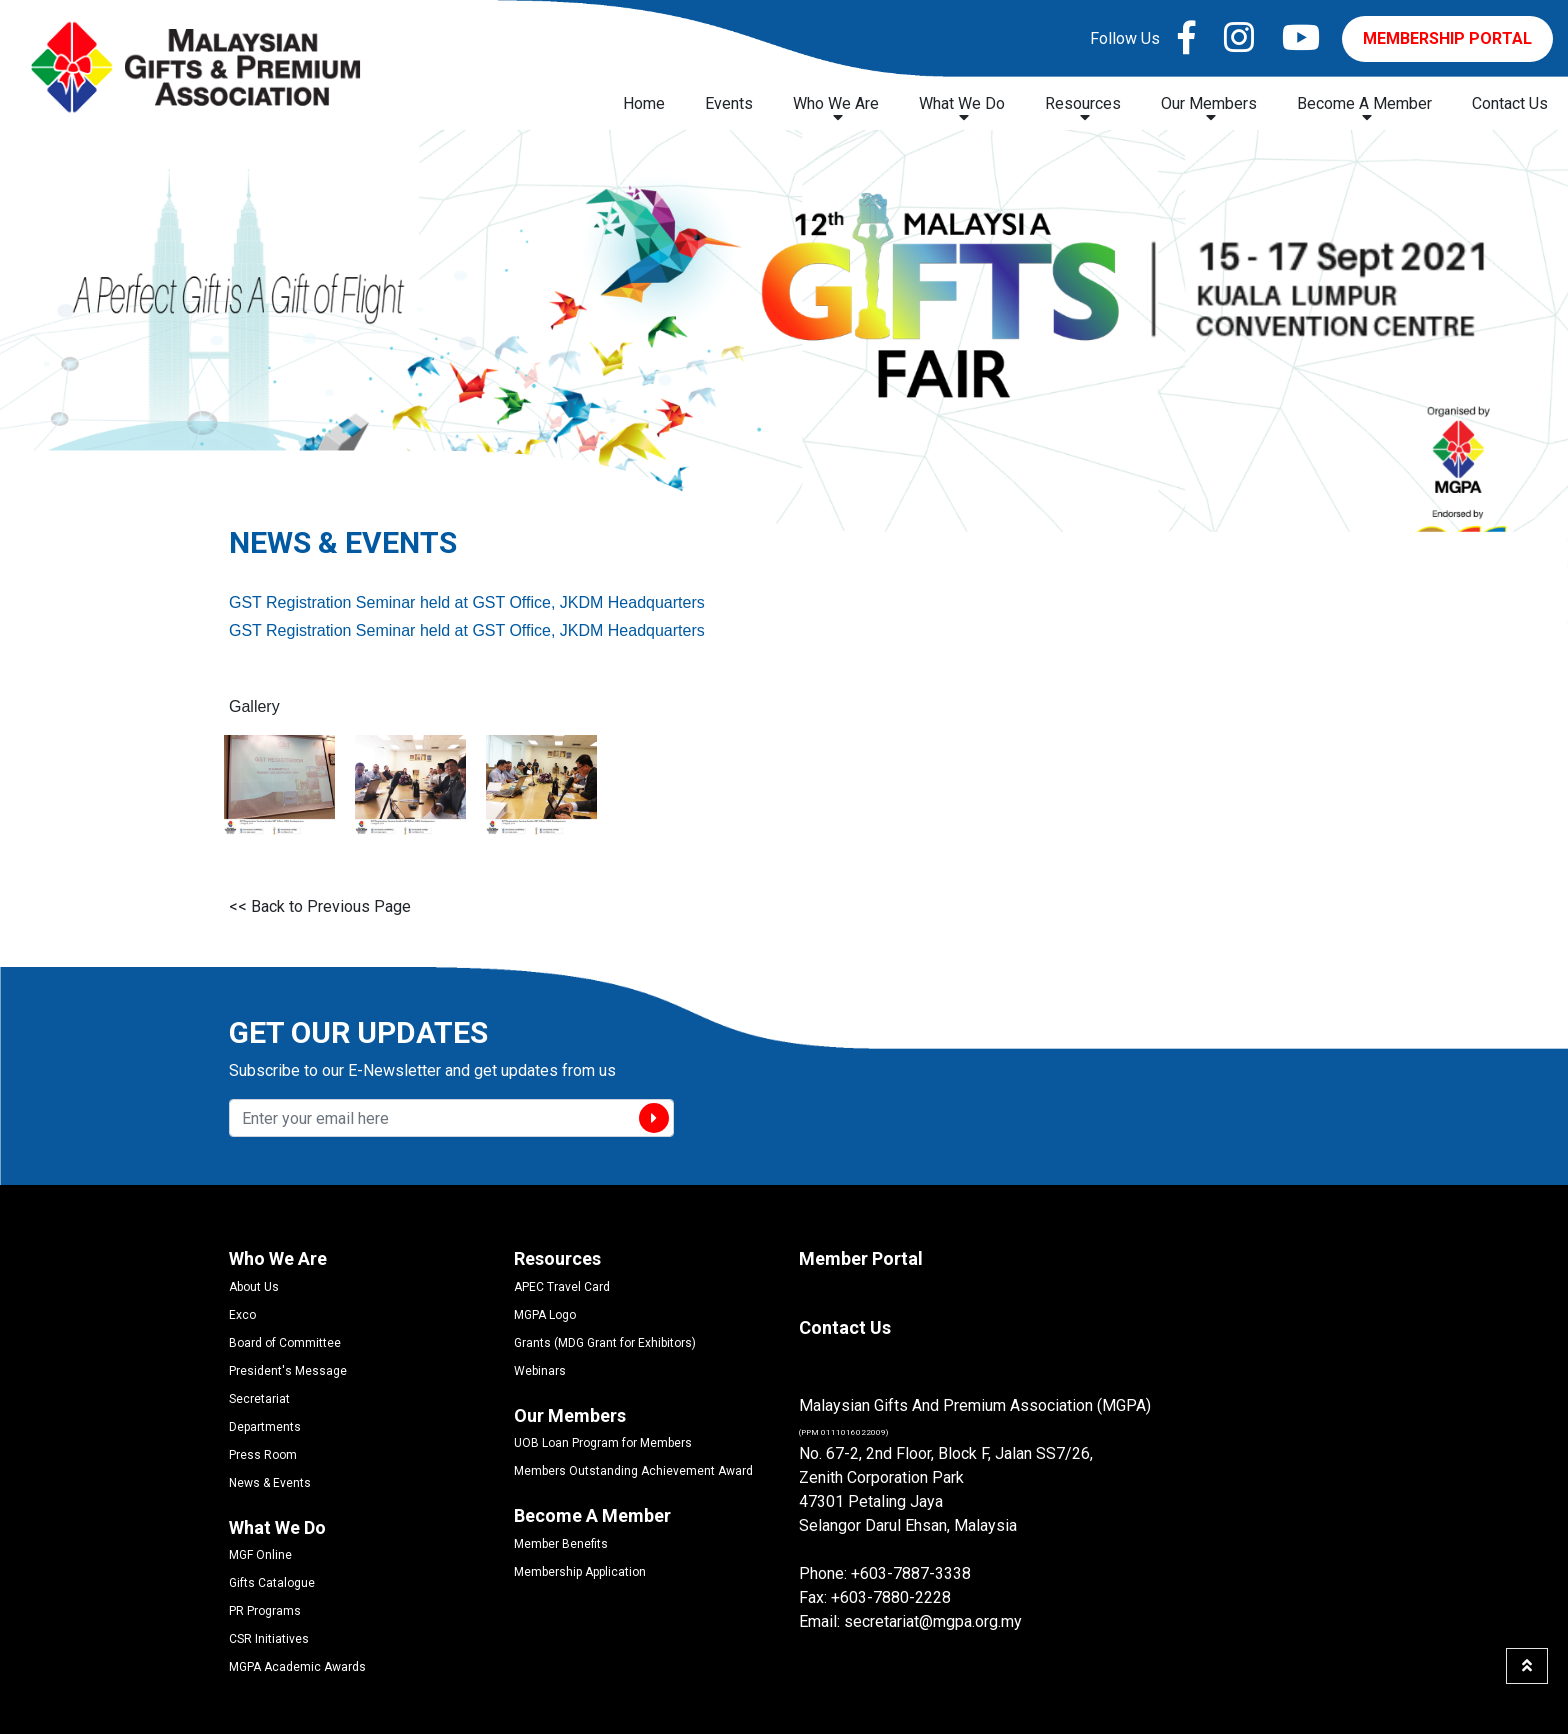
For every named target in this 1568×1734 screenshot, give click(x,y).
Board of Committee (285, 1343)
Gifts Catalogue (272, 1583)
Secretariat (259, 1399)
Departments (265, 1427)
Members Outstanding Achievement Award (633, 1471)
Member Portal (861, 1258)
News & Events (270, 1483)
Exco (242, 1315)
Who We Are (836, 109)
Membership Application (580, 1572)
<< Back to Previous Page (320, 906)
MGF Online (260, 1555)
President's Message (288, 1371)
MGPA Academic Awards (297, 1667)
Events (729, 103)
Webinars (540, 1371)
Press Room (263, 1455)
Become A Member (1364, 109)
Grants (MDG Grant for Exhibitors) (605, 1343)
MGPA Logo (545, 1315)
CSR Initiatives (269, 1639)
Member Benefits (561, 1544)
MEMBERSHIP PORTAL (1447, 38)
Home (644, 103)
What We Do (962, 109)
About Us (254, 1287)
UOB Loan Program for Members (603, 1443)
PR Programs (265, 1611)
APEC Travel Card (562, 1287)
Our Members (1209, 109)
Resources (1083, 109)
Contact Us (1510, 103)
